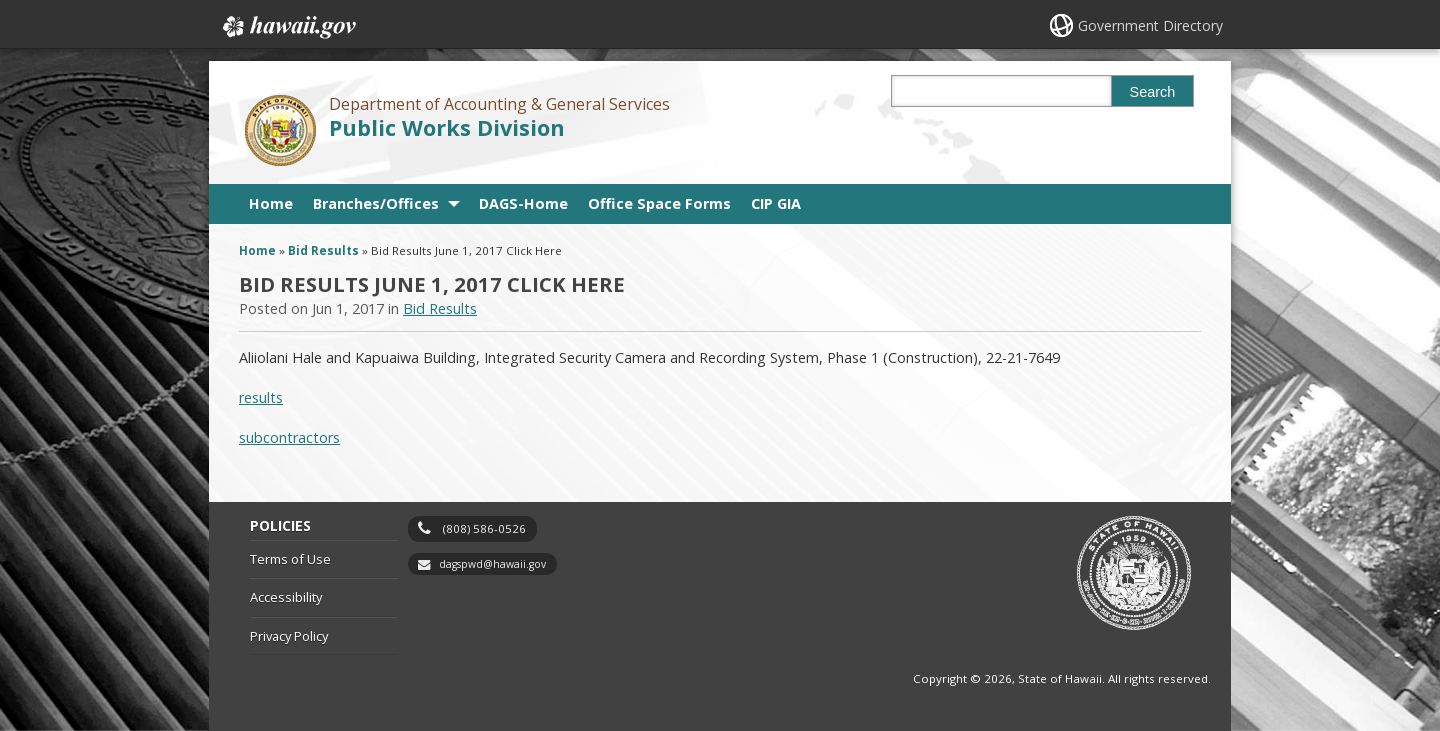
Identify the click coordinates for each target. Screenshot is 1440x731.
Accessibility (286, 597)
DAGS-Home (523, 203)
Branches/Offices (376, 203)
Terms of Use (290, 559)
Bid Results (323, 250)
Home (271, 203)
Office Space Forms (659, 203)
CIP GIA (776, 203)
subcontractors (289, 437)
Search (1153, 92)
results (261, 397)
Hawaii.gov (287, 27)
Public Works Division (447, 127)
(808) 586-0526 (484, 528)
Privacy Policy (289, 636)
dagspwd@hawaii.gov (492, 564)
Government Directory (1150, 25)
